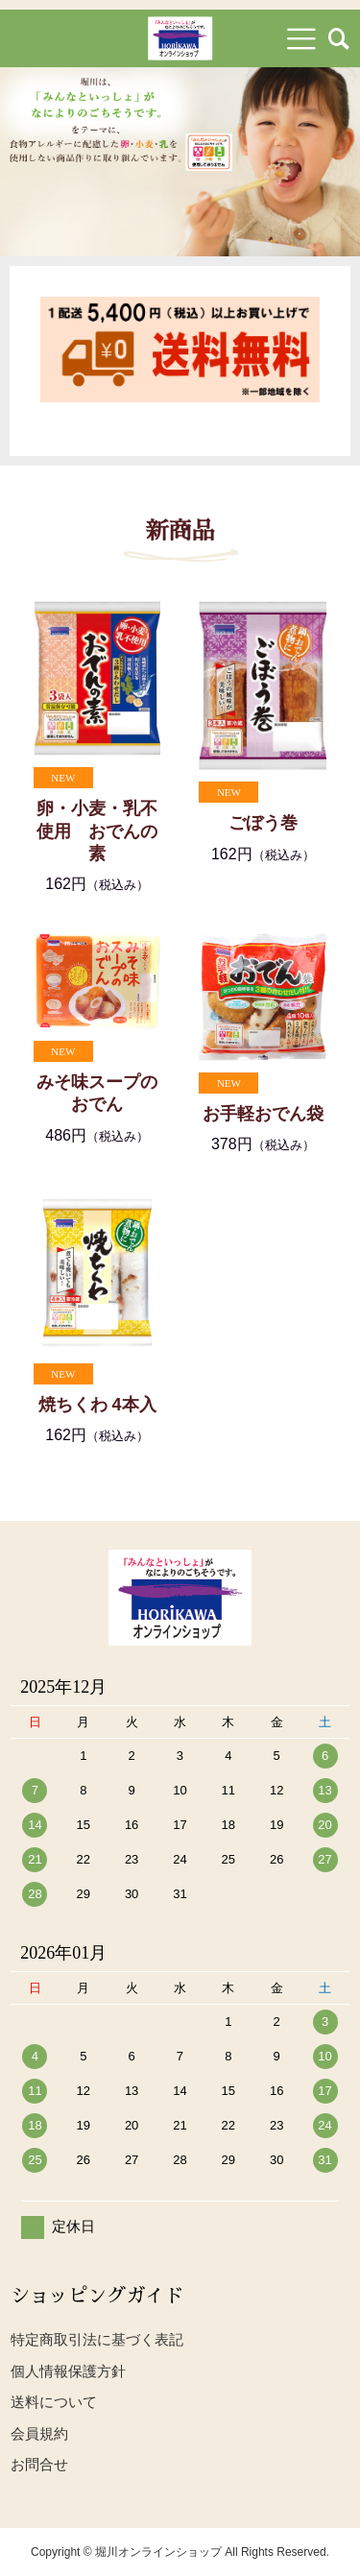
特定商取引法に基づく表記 (97, 2339)
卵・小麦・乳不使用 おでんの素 (96, 831)
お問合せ (39, 2464)
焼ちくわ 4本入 (97, 1404)
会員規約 (39, 2433)
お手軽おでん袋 (263, 1113)
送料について (54, 2402)
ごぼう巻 (263, 822)
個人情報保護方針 (68, 2371)
